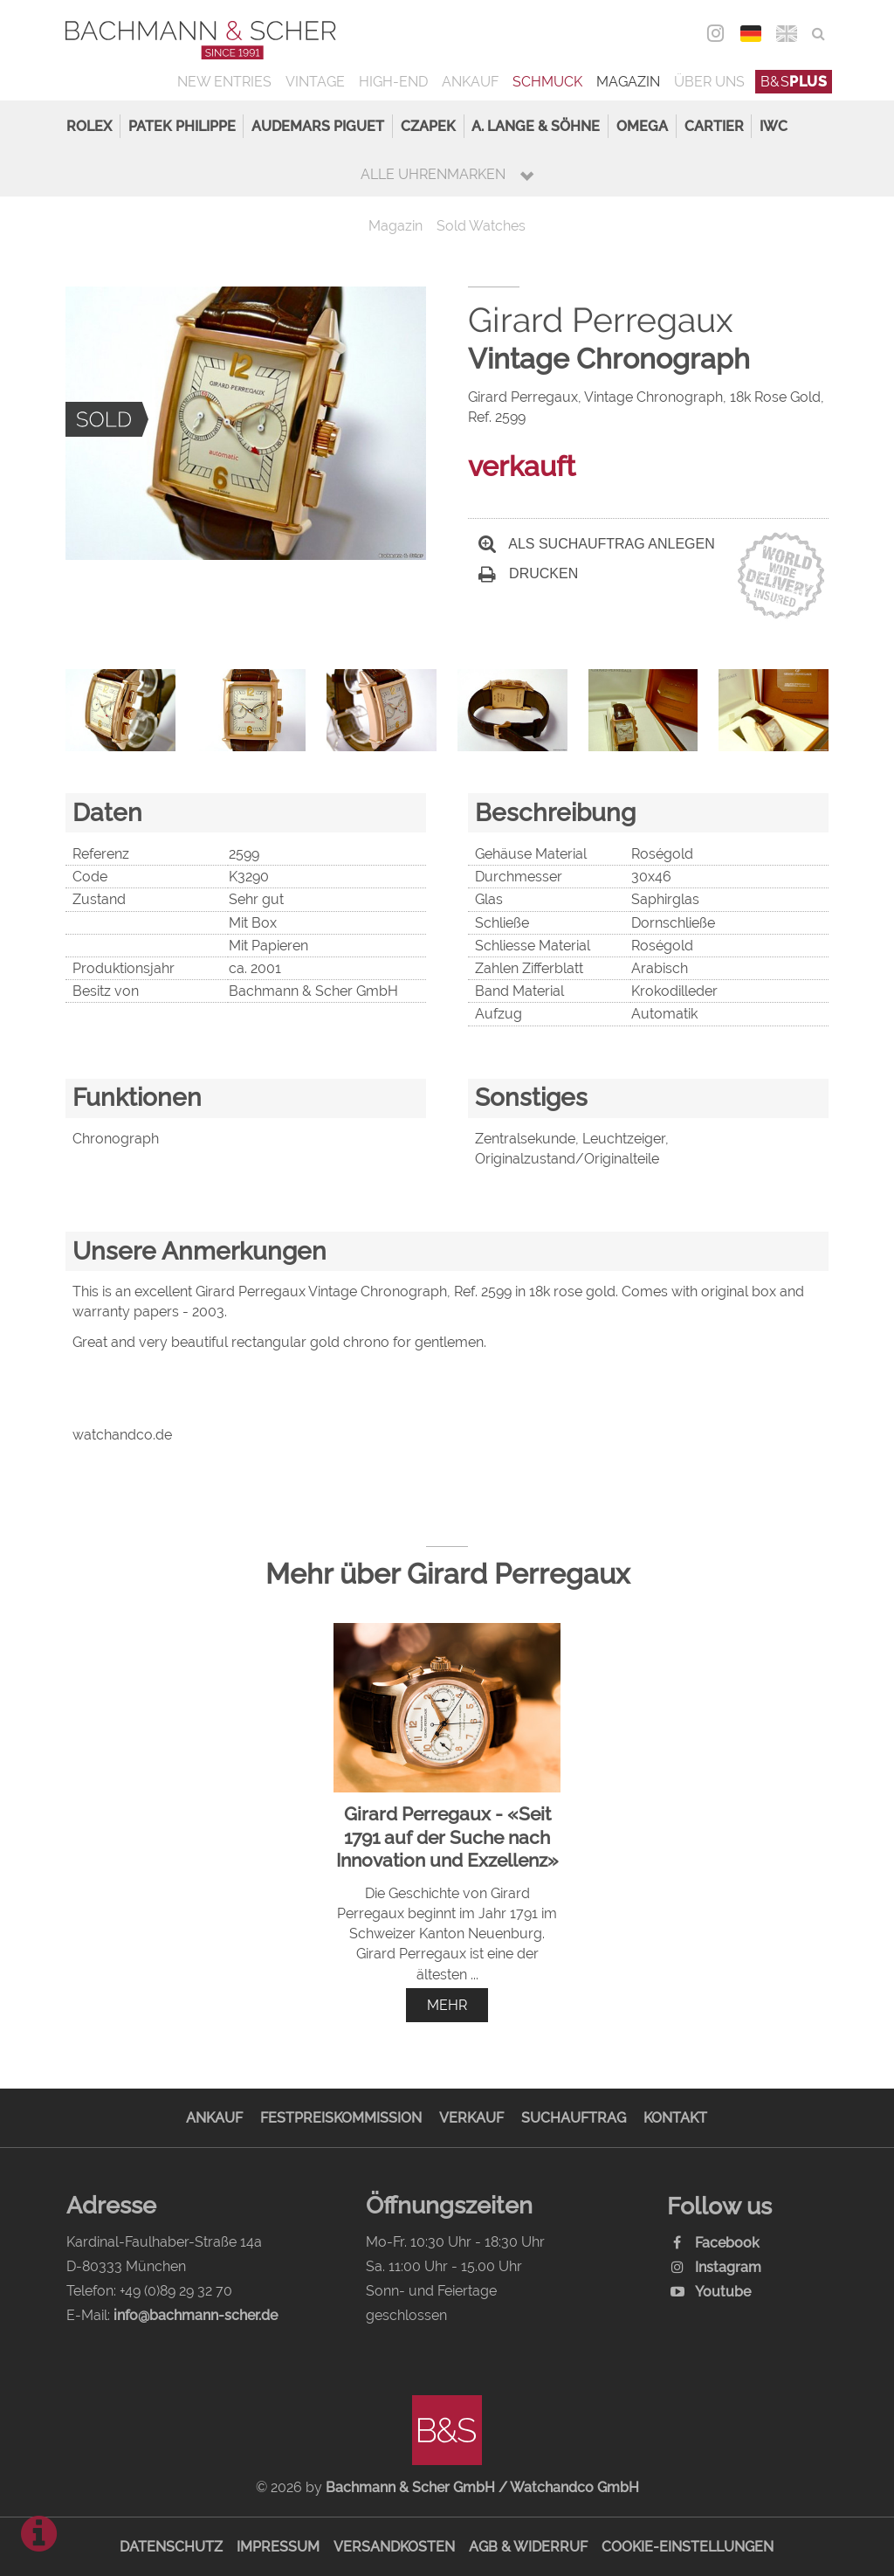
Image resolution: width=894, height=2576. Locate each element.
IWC (773, 126)
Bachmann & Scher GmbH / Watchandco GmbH (482, 2487)
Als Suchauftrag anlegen (596, 543)
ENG (787, 33)
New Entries (224, 81)
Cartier (714, 126)
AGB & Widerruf (528, 2546)
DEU (751, 33)
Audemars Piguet (317, 126)
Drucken (528, 573)
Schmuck (547, 81)
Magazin (628, 81)
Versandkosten (394, 2546)
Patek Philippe (182, 126)
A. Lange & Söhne (535, 126)
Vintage (315, 81)
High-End (393, 81)
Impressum (278, 2546)
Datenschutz (171, 2546)
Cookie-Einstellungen (688, 2546)
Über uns (709, 81)
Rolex (89, 126)
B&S (794, 81)
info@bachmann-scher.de (195, 2315)
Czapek (428, 126)
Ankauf (470, 81)
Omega (642, 126)
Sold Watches (481, 226)
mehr (447, 2005)
